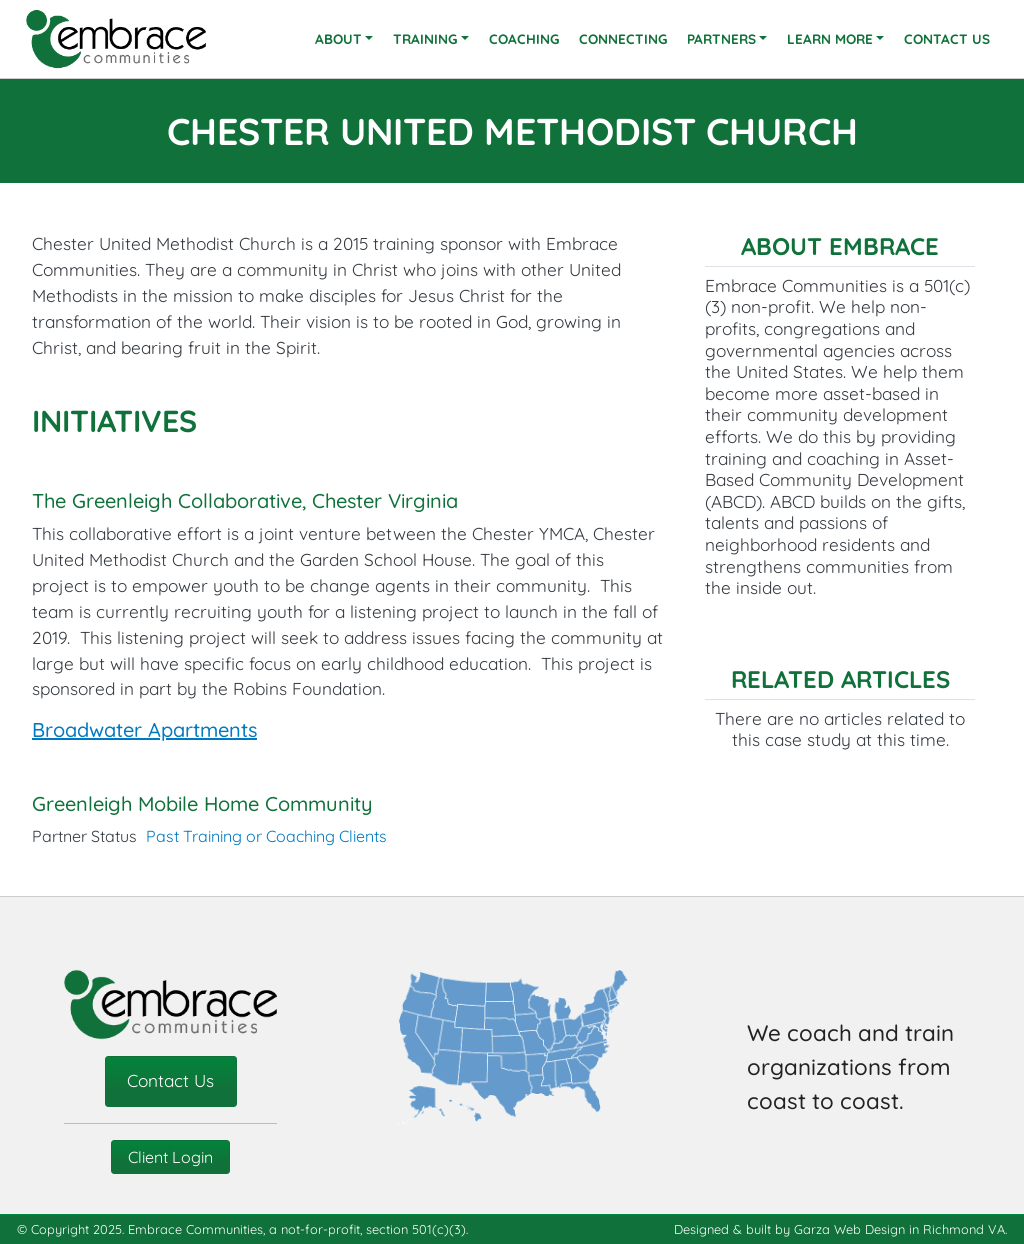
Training (425, 38)
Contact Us (947, 38)
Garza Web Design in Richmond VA (899, 1229)
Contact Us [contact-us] (170, 1080)
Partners (721, 38)
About (338, 38)
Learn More (830, 38)
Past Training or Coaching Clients (266, 836)
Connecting (623, 38)
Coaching (524, 38)
